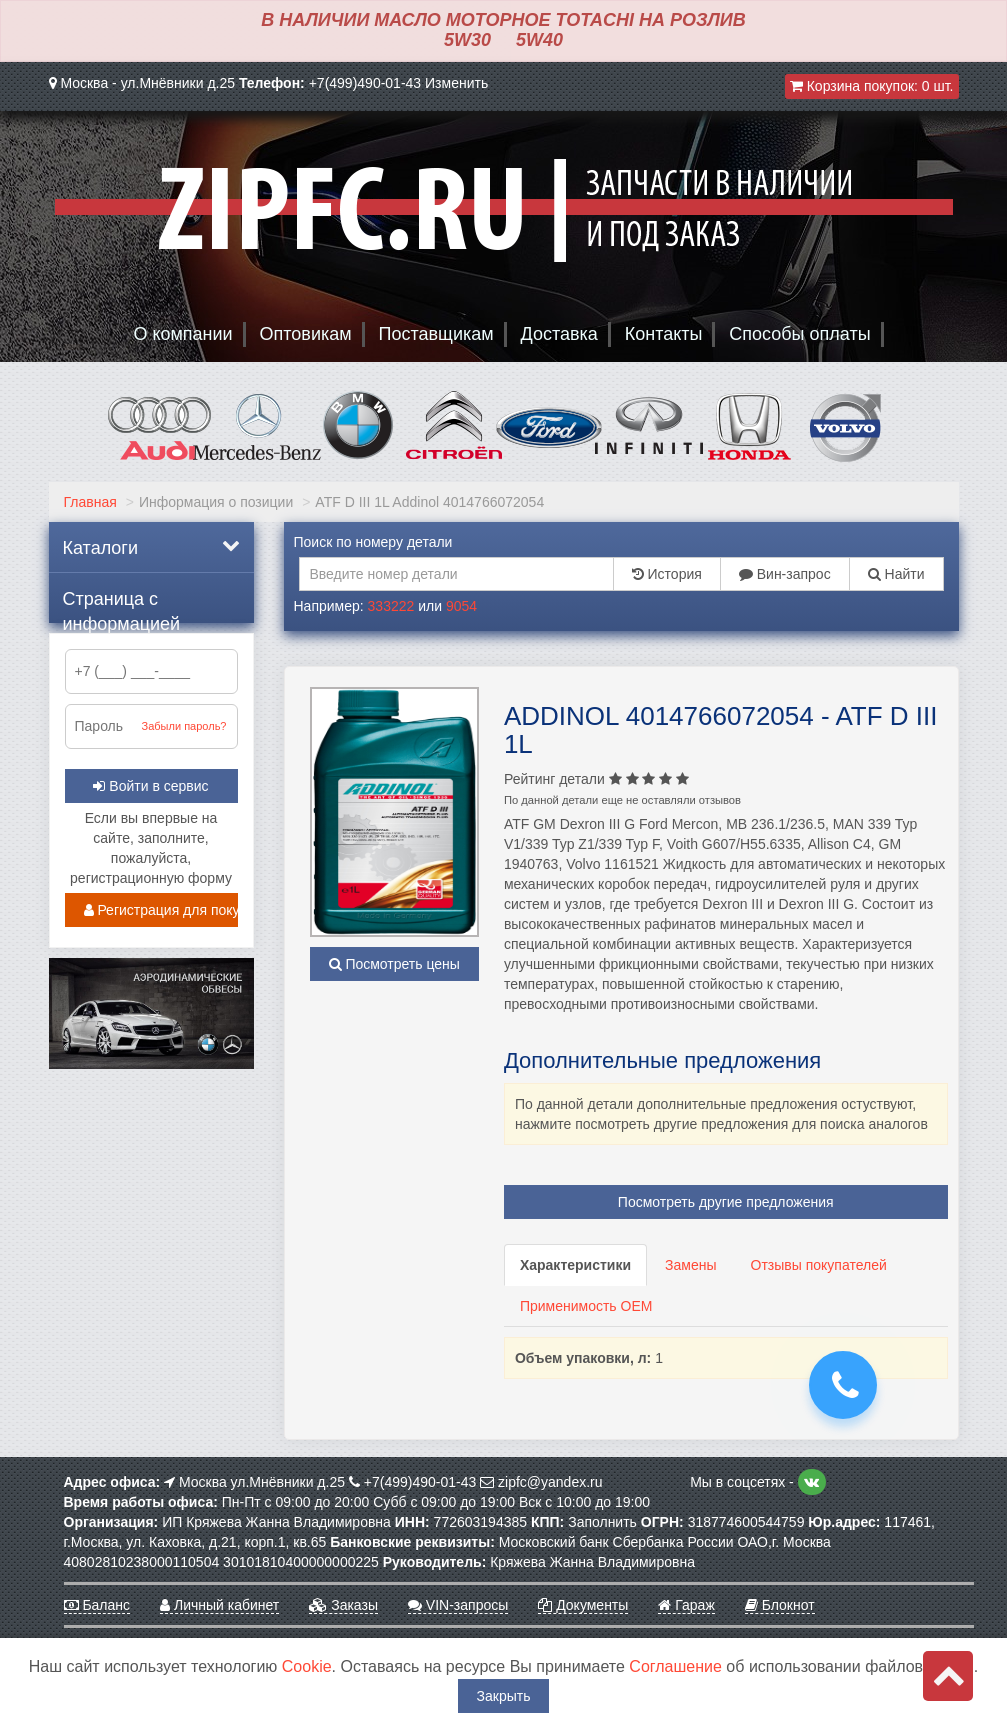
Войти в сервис (150, 786)
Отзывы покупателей (819, 1265)
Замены (690, 1265)
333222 (391, 606)
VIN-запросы (458, 1605)
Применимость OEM (586, 1306)
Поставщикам (436, 334)
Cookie (307, 1666)
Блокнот (780, 1605)
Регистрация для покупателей (161, 910)
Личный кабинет (219, 1605)
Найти (896, 574)
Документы (583, 1605)
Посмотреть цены (394, 964)
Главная (90, 502)
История (667, 574)
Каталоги (151, 547)
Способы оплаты (799, 334)
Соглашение (675, 1666)
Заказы (343, 1605)
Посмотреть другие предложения (726, 1202)
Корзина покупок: (872, 86)
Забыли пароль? (184, 726)
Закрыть (504, 1696)
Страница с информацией (122, 606)
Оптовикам (306, 334)
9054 (461, 606)
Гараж (686, 1605)
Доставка (559, 334)
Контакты (664, 334)
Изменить (456, 83)
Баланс (97, 1605)
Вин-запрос (785, 574)
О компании (182, 334)
